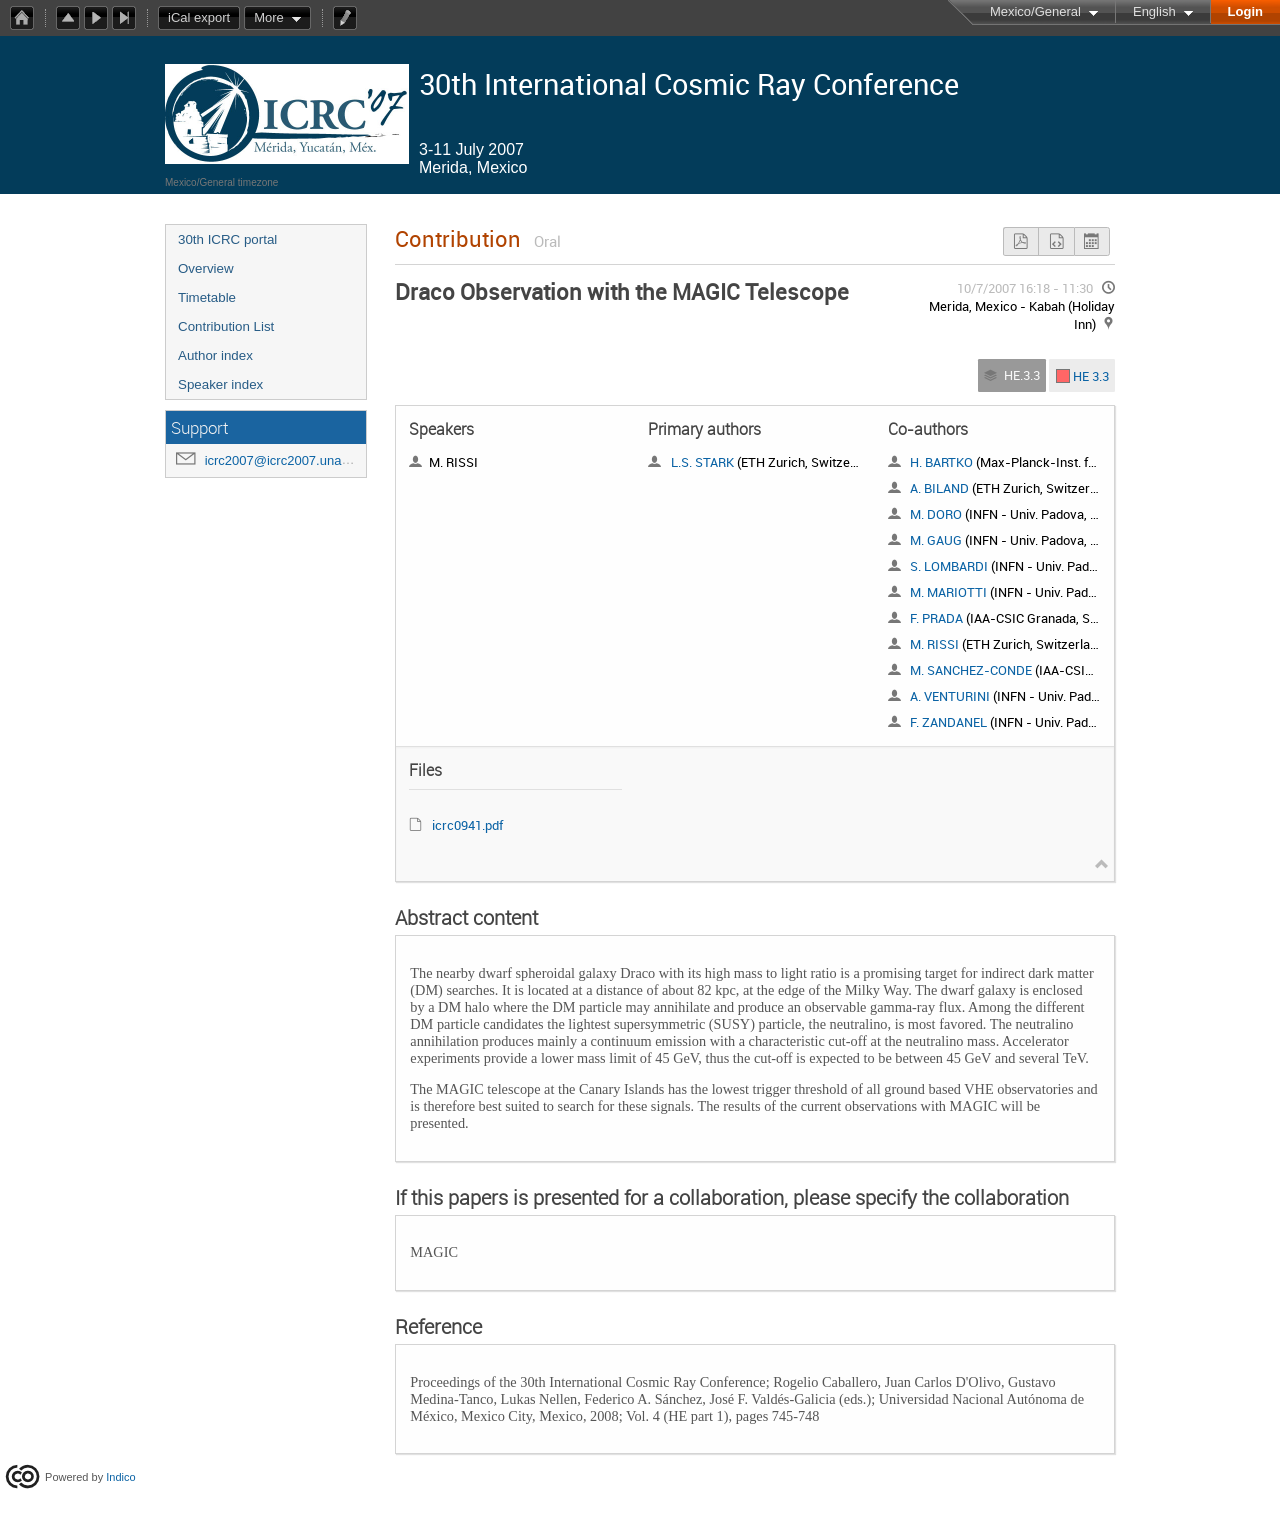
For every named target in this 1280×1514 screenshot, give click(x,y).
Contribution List (226, 326)
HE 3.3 (1091, 375)
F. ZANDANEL (948, 722)
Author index (215, 355)
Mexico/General (1035, 11)
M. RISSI (934, 644)
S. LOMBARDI (949, 566)
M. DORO (936, 514)
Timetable (207, 297)
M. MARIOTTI (948, 592)
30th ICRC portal (227, 239)
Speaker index (220, 384)
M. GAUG (936, 540)
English (1154, 11)
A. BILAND (939, 488)
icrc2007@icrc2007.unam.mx (289, 460)
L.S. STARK (702, 462)
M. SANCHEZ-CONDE (971, 670)
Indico (120, 1477)
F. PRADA (936, 618)
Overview (206, 268)
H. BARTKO (941, 462)
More (269, 17)
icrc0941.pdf (467, 825)
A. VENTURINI (950, 696)
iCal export (204, 18)
